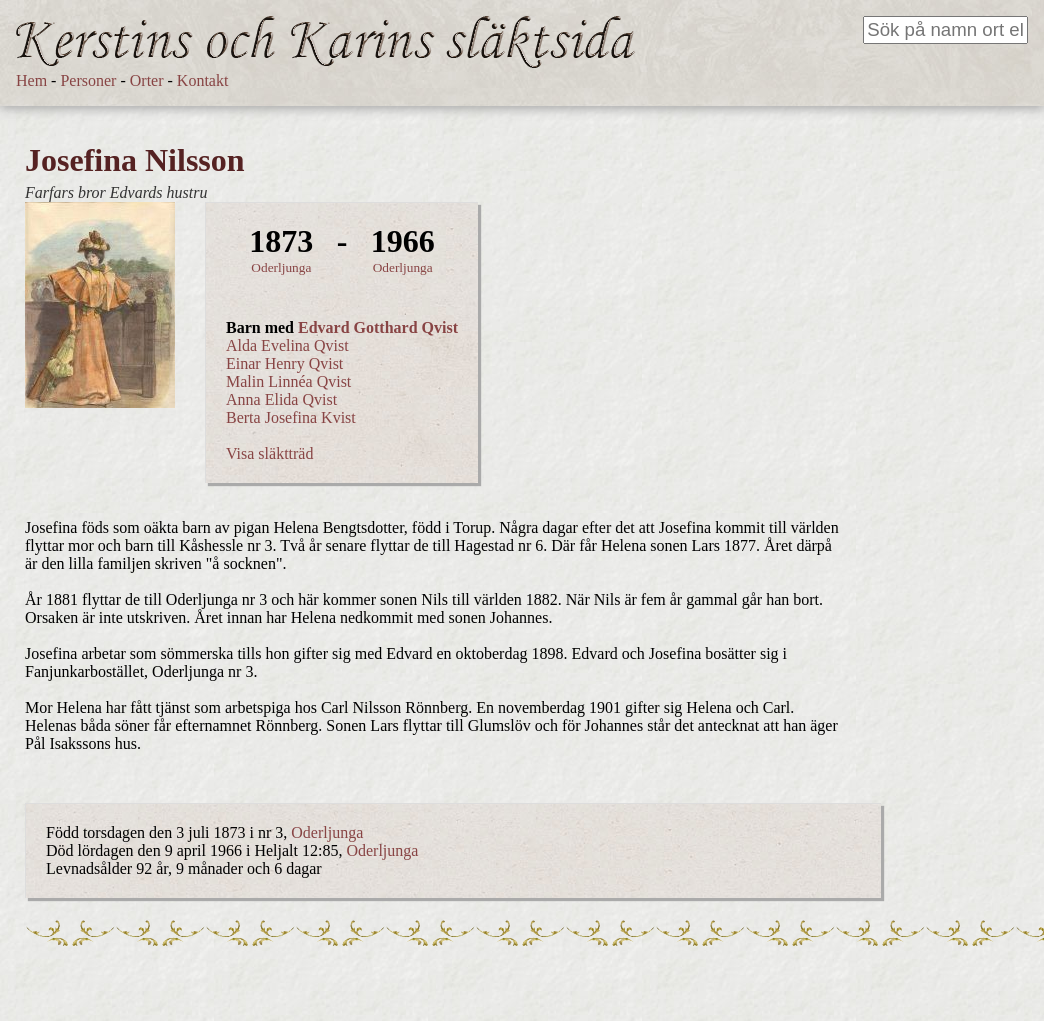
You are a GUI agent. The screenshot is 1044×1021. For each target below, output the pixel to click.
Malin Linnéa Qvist (288, 381)
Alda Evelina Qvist (287, 345)
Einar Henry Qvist (284, 363)
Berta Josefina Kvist (291, 417)
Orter (147, 80)
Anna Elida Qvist (281, 399)
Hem (31, 80)
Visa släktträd (269, 453)
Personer (88, 80)
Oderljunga (281, 267)
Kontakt (203, 80)
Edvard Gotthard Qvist (378, 327)
